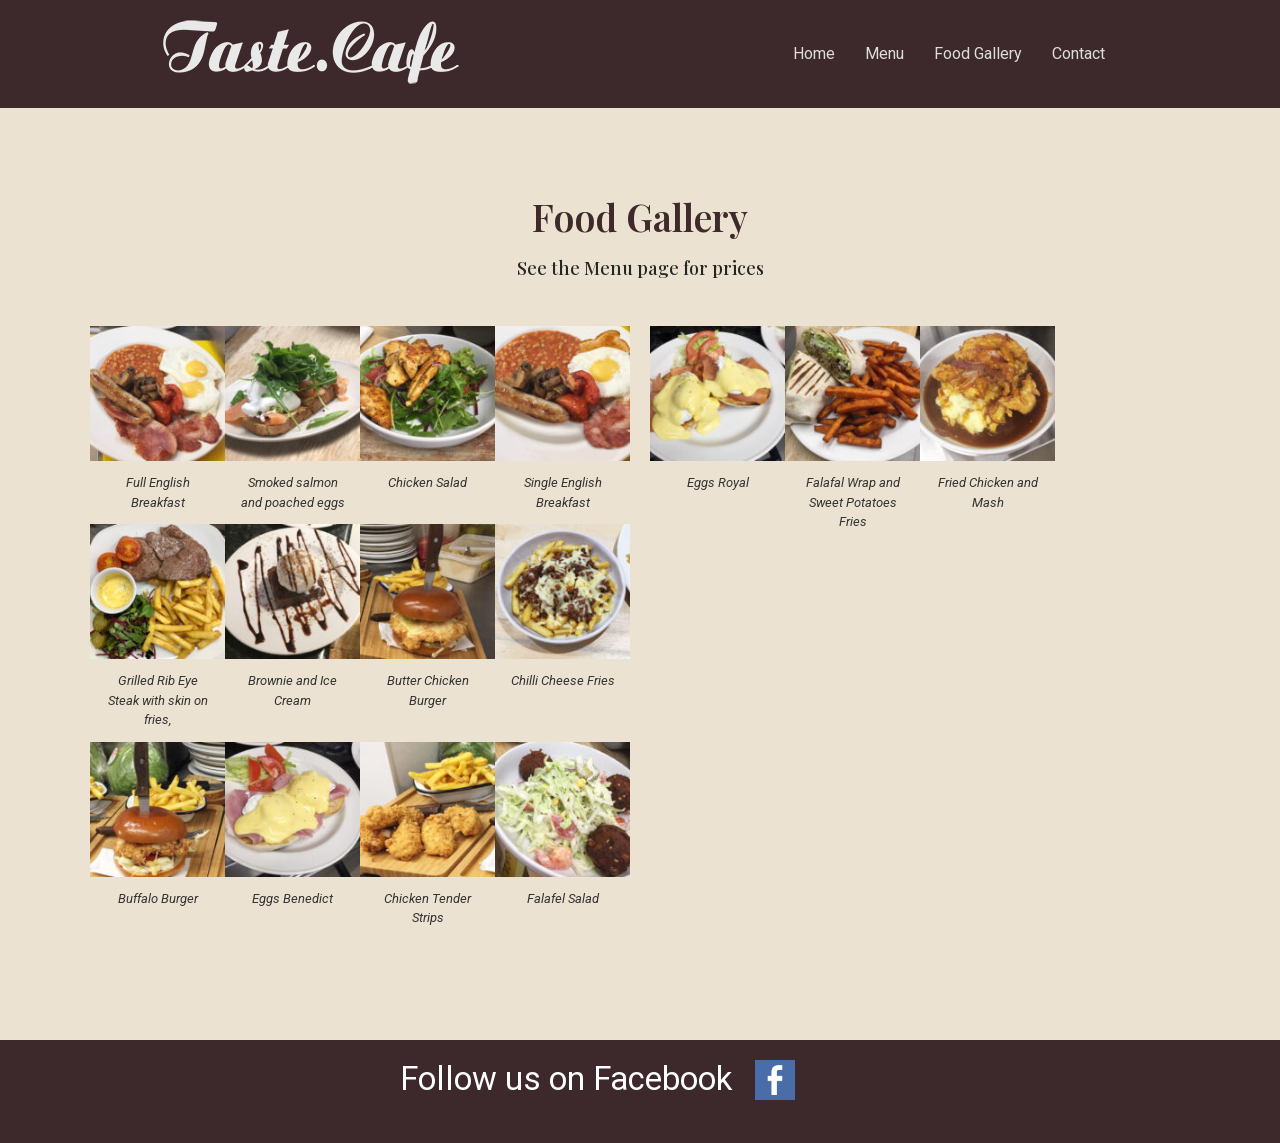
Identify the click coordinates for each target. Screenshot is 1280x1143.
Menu (884, 53)
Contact (1078, 53)
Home (814, 53)
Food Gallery (978, 53)
